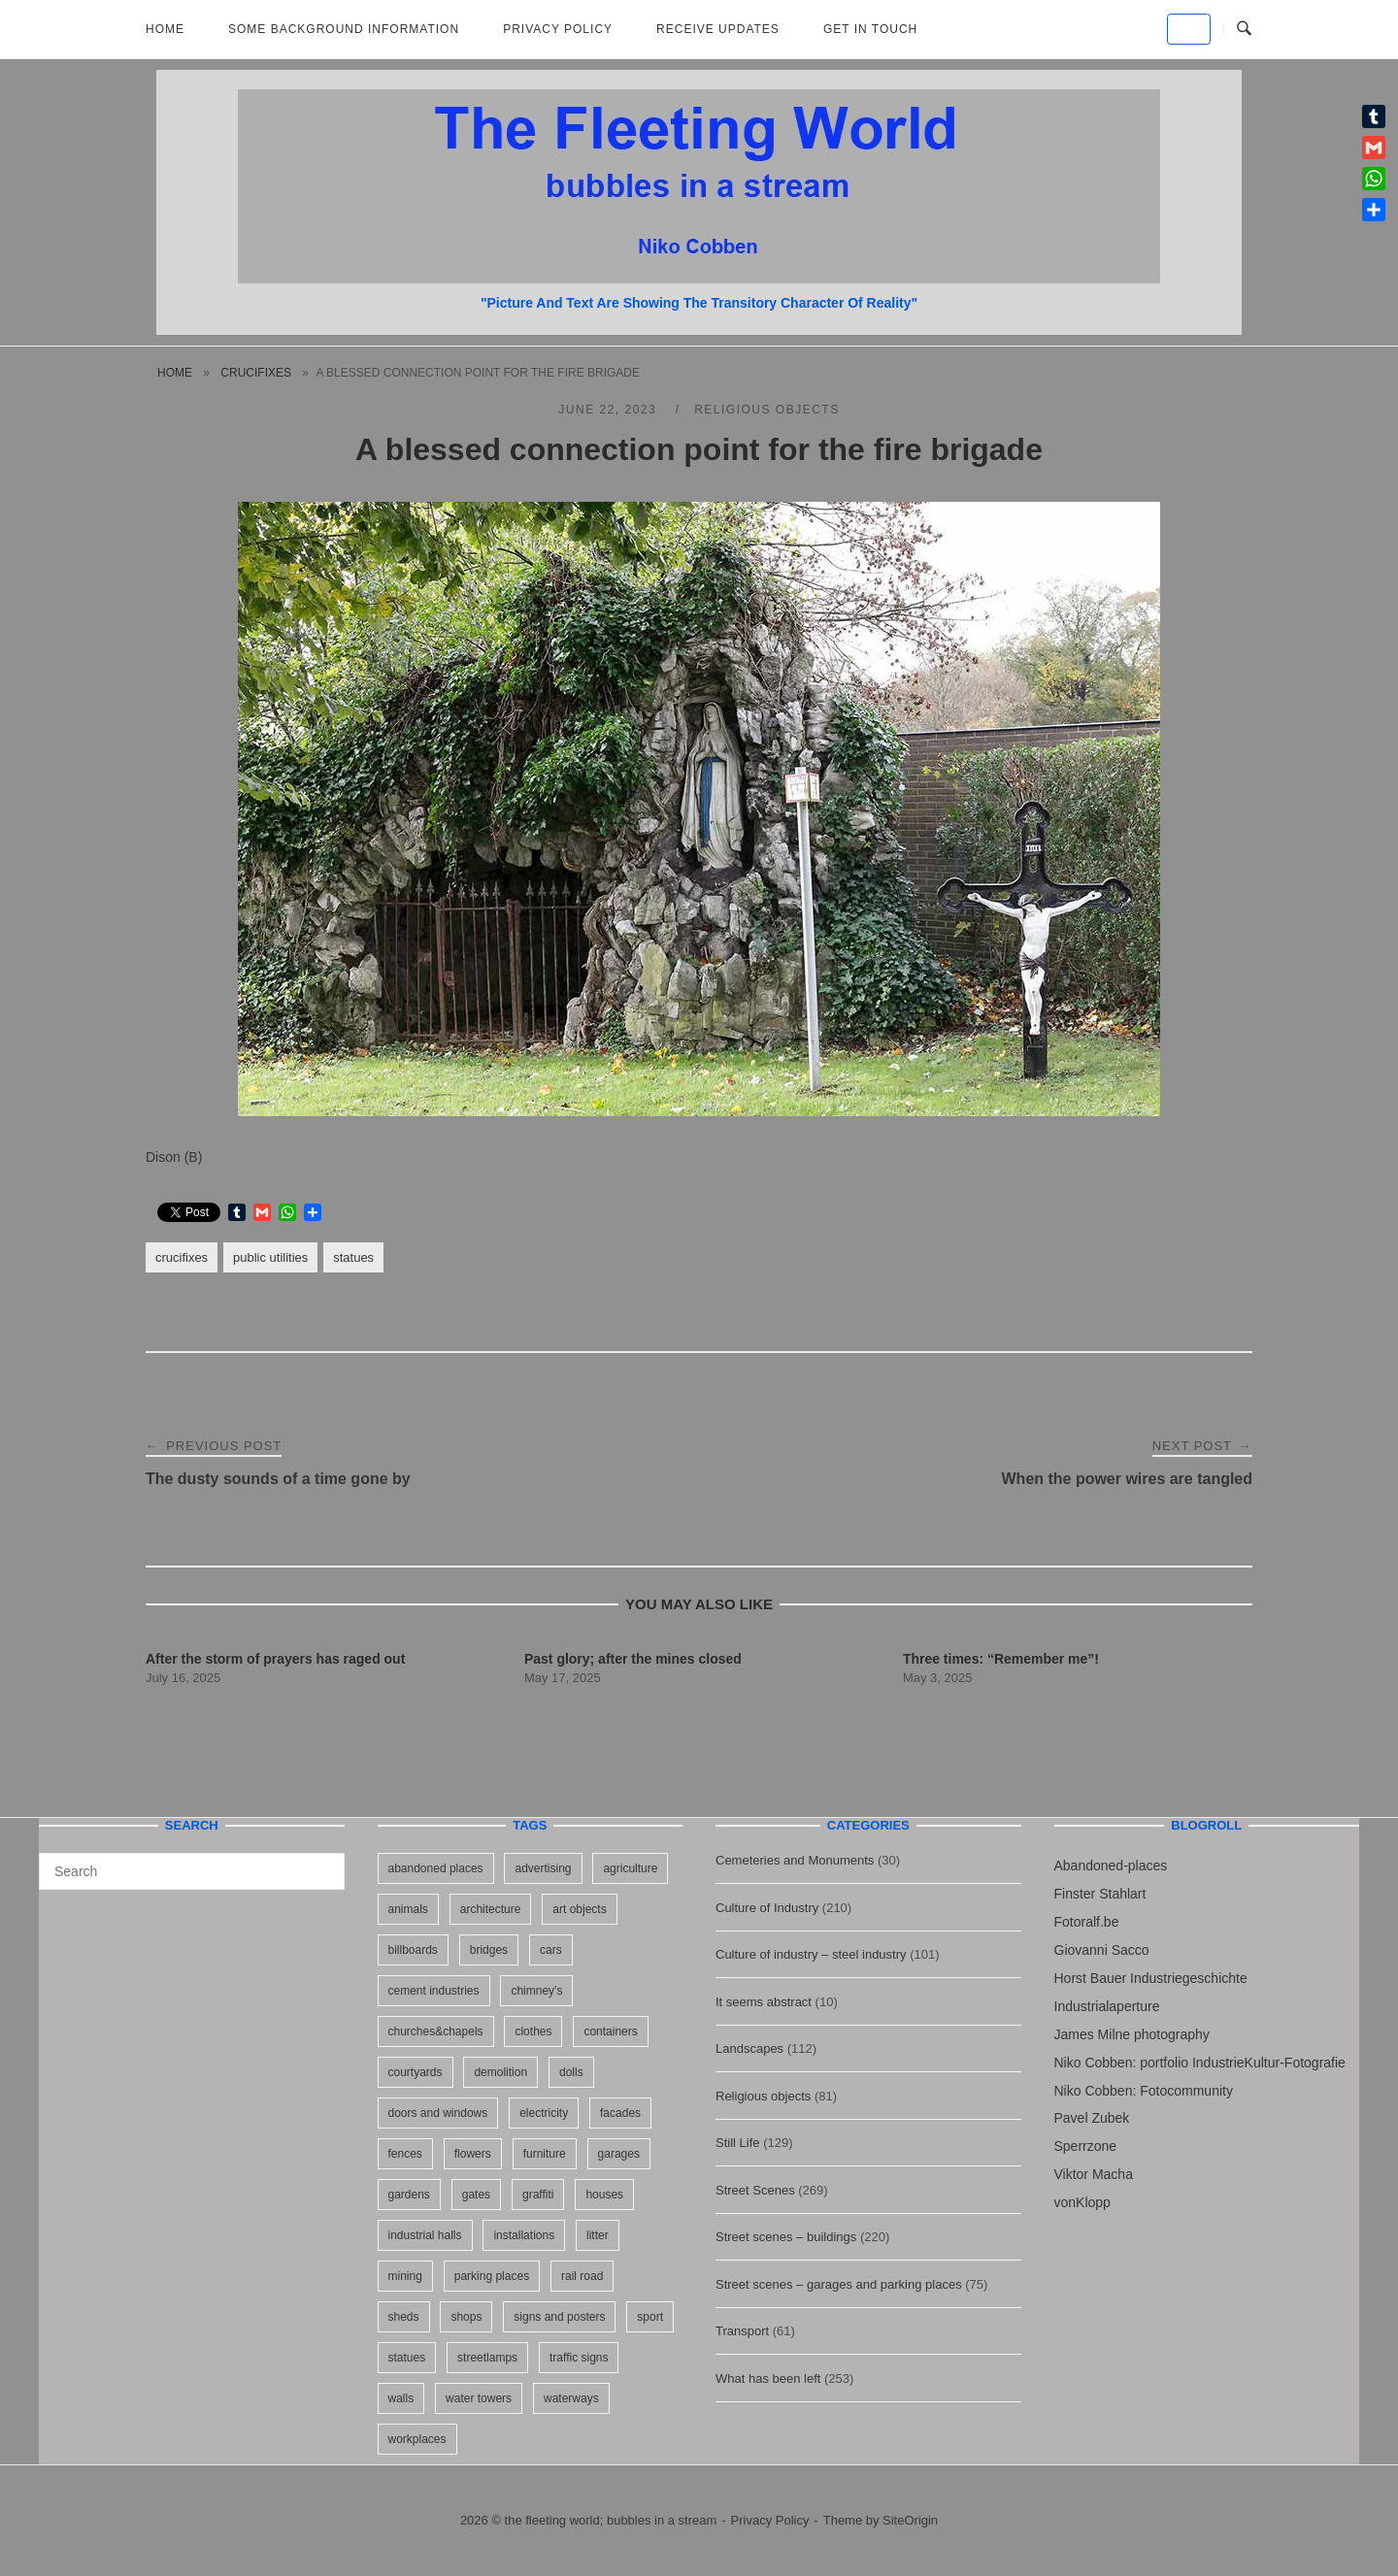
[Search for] (192, 1871)
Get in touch (870, 29)
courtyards (415, 2072)
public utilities (270, 1257)
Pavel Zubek (1092, 2118)
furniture (544, 2154)
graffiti (537, 2194)
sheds (403, 2317)
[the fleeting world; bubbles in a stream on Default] (1189, 29)
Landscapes (749, 2048)
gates (476, 2194)
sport (650, 2317)
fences (405, 2154)
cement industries (434, 1991)
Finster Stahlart (1100, 1893)
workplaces (417, 2439)
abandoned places (435, 1868)
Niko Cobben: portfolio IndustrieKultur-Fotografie (1200, 2062)
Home (165, 29)
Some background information (343, 29)
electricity (543, 2113)
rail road (582, 2276)
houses (604, 2194)
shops (466, 2317)
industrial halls (425, 2235)
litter (597, 2235)
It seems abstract (764, 2002)
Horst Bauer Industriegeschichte (1151, 1978)
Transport (742, 2331)
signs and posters (559, 2317)
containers (610, 2031)
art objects (579, 1909)
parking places (491, 2276)
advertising (543, 1868)
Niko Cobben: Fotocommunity (1143, 2090)
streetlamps (487, 2357)
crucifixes (255, 373)
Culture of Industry (767, 1907)
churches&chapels (435, 2031)
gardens (409, 2194)
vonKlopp (1082, 2202)
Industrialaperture (1107, 2006)
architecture (490, 1909)
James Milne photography (1132, 2034)
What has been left (768, 2378)
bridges (489, 1950)
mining (405, 2276)
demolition (500, 2072)
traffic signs (578, 2357)
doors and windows (438, 2113)
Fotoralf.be (1086, 1922)
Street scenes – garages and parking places (839, 2284)
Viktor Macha (1093, 2174)
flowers (472, 2154)
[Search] (323, 1862)
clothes (533, 2031)
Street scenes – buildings (786, 2236)
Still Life (738, 2142)
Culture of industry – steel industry (811, 1954)
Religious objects (767, 409)
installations (523, 2235)
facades (620, 2113)
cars (551, 1950)
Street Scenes (755, 2190)
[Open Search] (1244, 29)
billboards (413, 1950)
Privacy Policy (558, 29)
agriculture (630, 1868)
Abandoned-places (1111, 1865)
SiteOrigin (910, 2520)
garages (619, 2154)
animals (408, 1909)
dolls (571, 2072)
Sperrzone (1085, 2146)
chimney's (536, 1991)
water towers (479, 2398)
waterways (571, 2398)
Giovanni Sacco (1101, 1950)
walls (401, 2398)
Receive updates (718, 29)
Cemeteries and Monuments (795, 1860)
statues (353, 1257)
